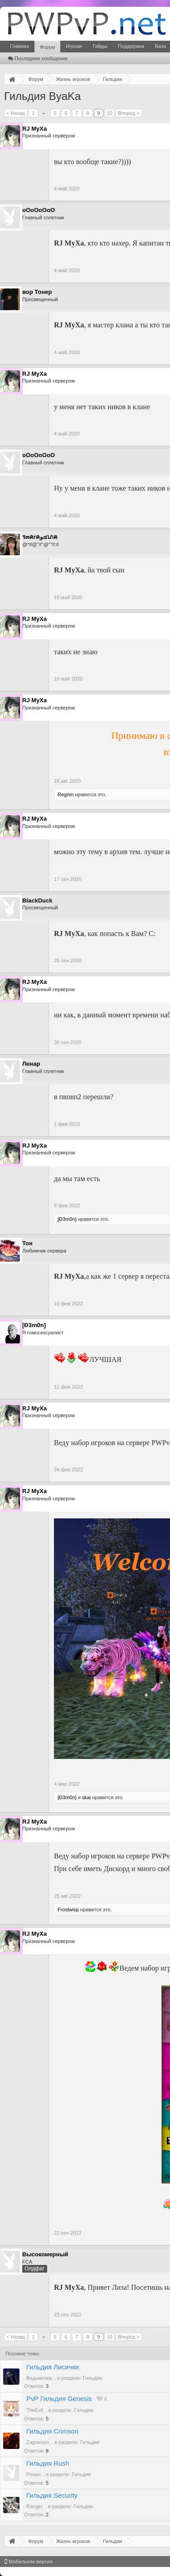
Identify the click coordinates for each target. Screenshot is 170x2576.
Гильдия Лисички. (53, 2367)
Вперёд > (129, 113)
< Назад (15, 113)
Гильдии (92, 2378)
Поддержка (131, 46)
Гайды (99, 46)
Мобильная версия (29, 2561)
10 (109, 113)
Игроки (74, 46)
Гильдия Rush (47, 2463)
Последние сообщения (38, 58)
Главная (19, 46)
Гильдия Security (52, 2495)
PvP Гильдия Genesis (59, 2398)
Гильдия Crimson (52, 2431)
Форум (47, 47)
